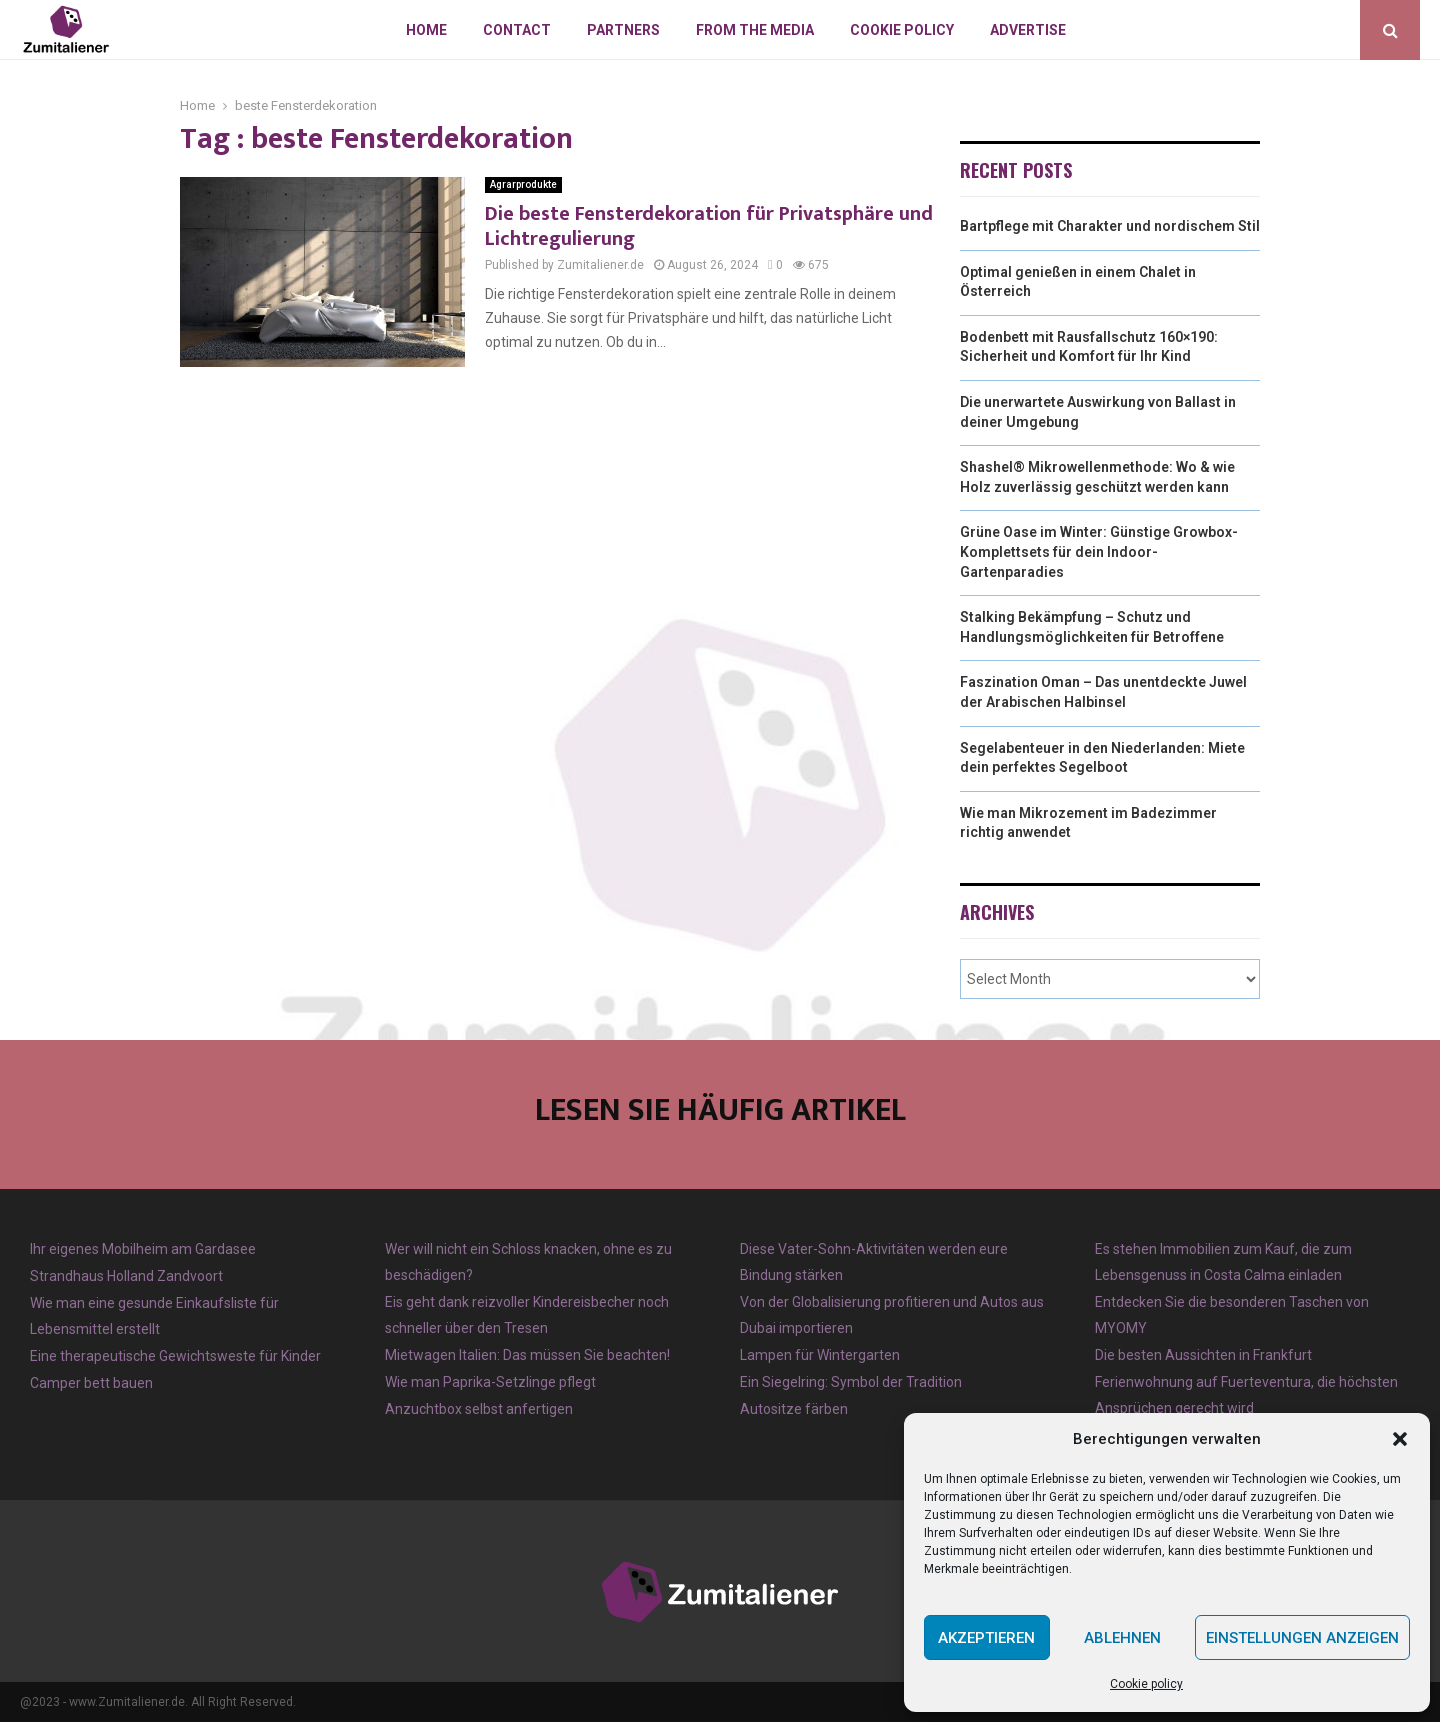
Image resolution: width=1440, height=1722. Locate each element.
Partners (623, 30)
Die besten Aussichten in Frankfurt (1203, 1355)
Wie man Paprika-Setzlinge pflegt (490, 1382)
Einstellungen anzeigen (1302, 1638)
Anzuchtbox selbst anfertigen (479, 1409)
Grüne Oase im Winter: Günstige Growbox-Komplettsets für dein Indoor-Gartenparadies (1099, 551)
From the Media (755, 30)
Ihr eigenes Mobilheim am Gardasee (143, 1249)
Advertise (1028, 30)
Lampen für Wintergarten (820, 1355)
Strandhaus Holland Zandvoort (126, 1276)
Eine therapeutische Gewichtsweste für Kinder (175, 1356)
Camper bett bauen (91, 1383)
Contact (517, 30)
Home (426, 30)
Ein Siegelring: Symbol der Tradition (851, 1382)
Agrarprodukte (523, 184)
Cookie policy (1146, 1684)
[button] (1400, 1439)
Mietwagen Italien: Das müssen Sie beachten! (527, 1355)
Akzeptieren (986, 1638)
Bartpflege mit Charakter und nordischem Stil (1110, 226)
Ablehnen (1122, 1638)
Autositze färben (794, 1409)
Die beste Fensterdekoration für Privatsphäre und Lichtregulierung (709, 226)
